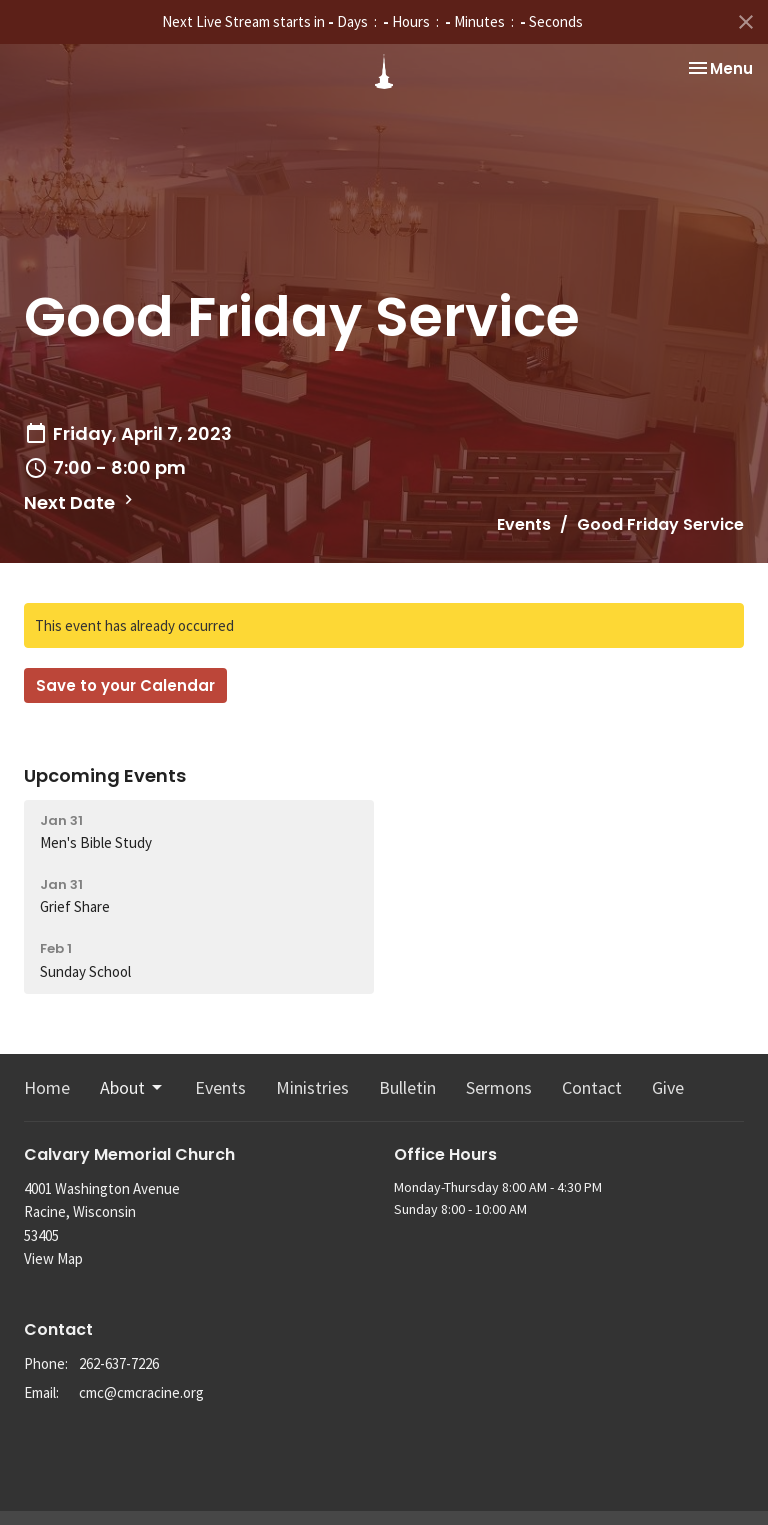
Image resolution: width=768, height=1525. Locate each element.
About (132, 1087)
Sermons (499, 1087)
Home (47, 1087)
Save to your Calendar (125, 685)
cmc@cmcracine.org (141, 1392)
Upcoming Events (105, 775)
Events (524, 524)
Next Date (81, 502)
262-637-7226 (119, 1363)
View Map (53, 1258)
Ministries (312, 1087)
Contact (592, 1087)
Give (668, 1087)
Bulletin (407, 1087)
